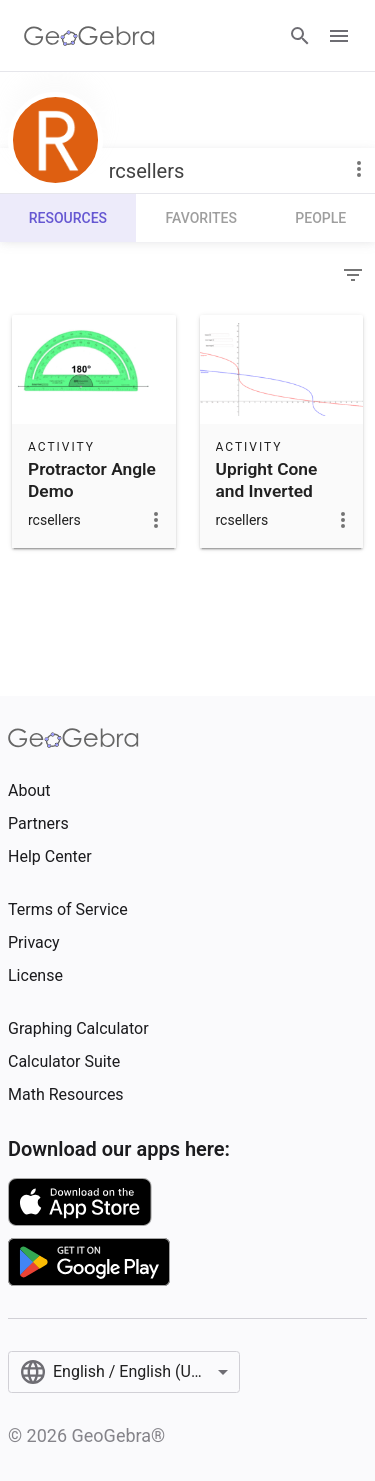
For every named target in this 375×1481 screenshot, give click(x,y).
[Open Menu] (339, 36)
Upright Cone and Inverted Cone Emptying (275, 491)
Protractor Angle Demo (92, 480)
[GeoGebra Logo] (89, 36)
